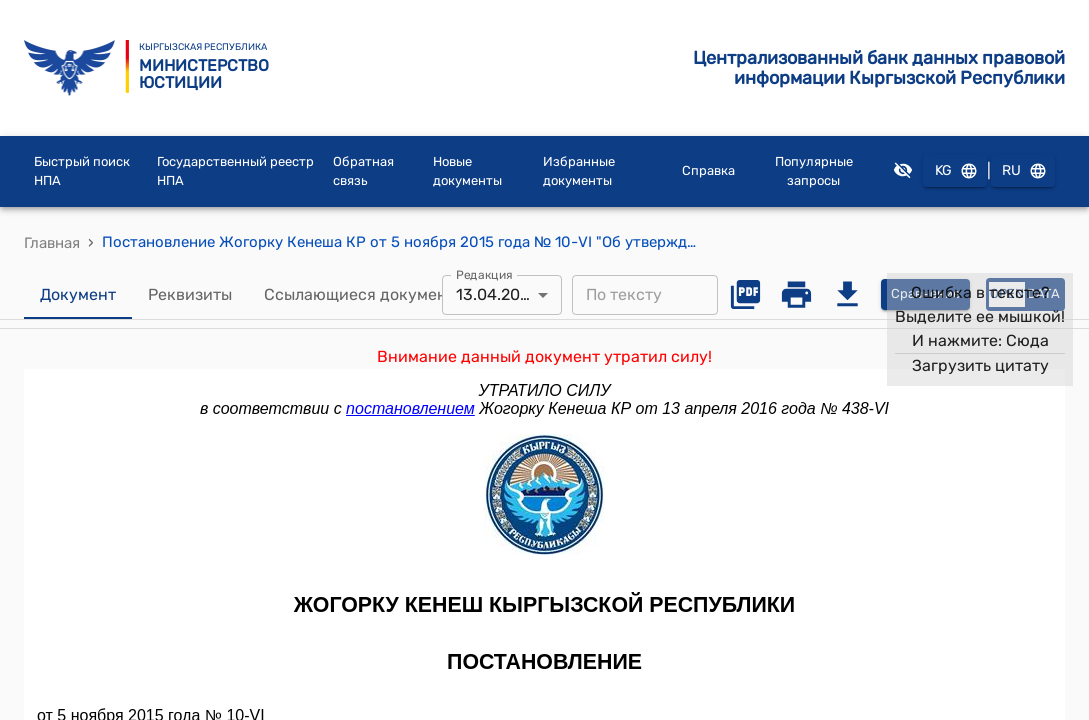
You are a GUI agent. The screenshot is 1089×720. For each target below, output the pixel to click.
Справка (708, 170)
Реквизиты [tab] (190, 295)
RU (1023, 171)
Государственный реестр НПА (235, 171)
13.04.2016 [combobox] (496, 294)
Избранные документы (579, 171)
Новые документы (467, 171)
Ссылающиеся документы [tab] (365, 295)
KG (955, 171)
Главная (52, 243)
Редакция (484, 274)
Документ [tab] (78, 295)
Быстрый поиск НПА (82, 171)
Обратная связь (363, 171)
